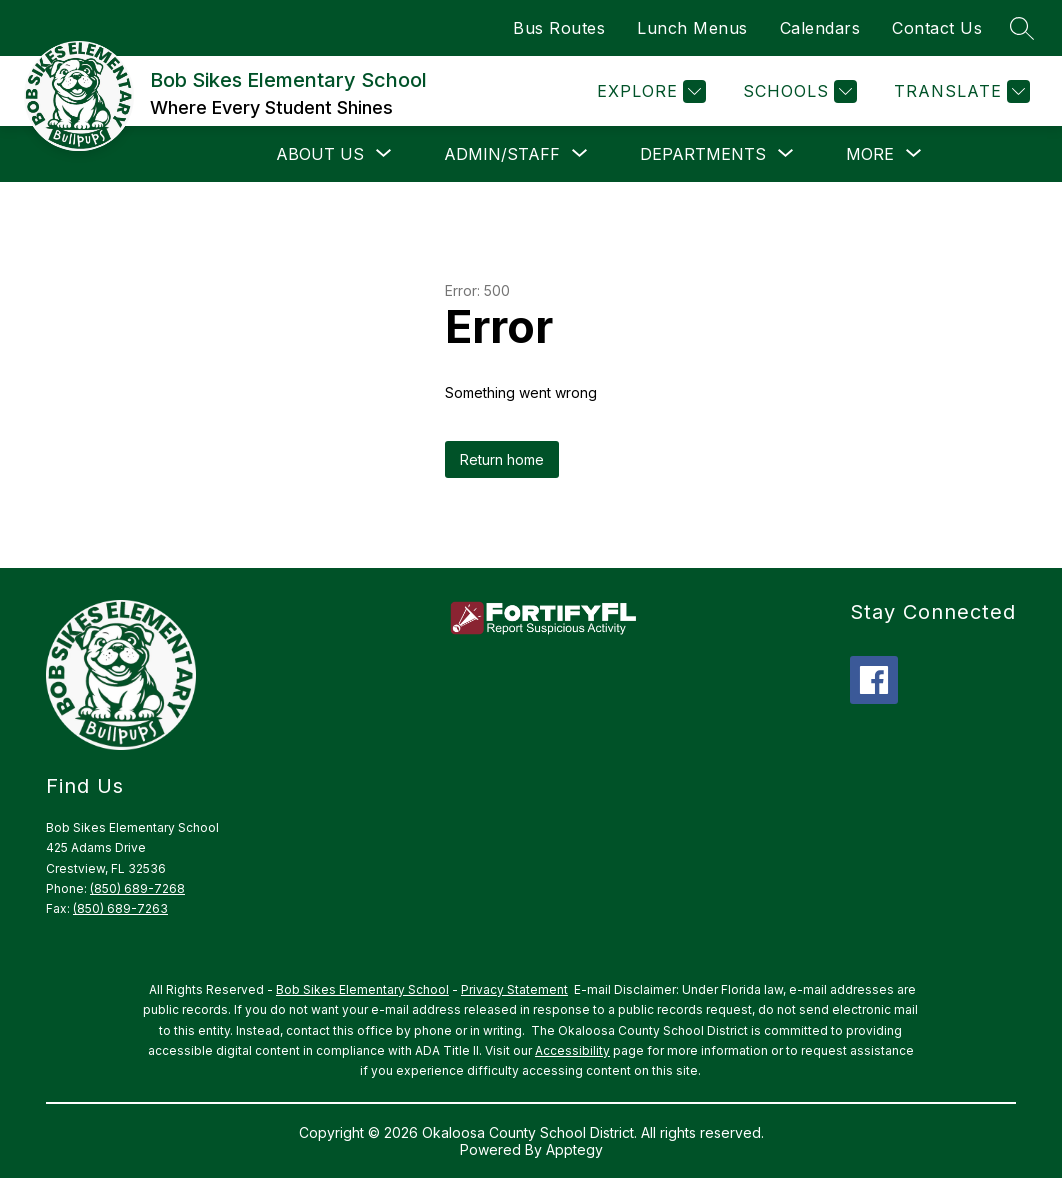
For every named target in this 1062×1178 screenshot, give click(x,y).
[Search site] (1022, 28)
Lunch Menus (692, 28)
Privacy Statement (514, 989)
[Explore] (649, 91)
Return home (502, 459)
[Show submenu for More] (870, 154)
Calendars (820, 28)
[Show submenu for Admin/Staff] (502, 154)
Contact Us (937, 28)
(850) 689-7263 (120, 908)
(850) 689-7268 (137, 888)
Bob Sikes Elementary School (362, 989)
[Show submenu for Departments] (703, 154)
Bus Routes (559, 28)
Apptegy (574, 1149)
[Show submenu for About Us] (320, 154)
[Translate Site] (959, 91)
